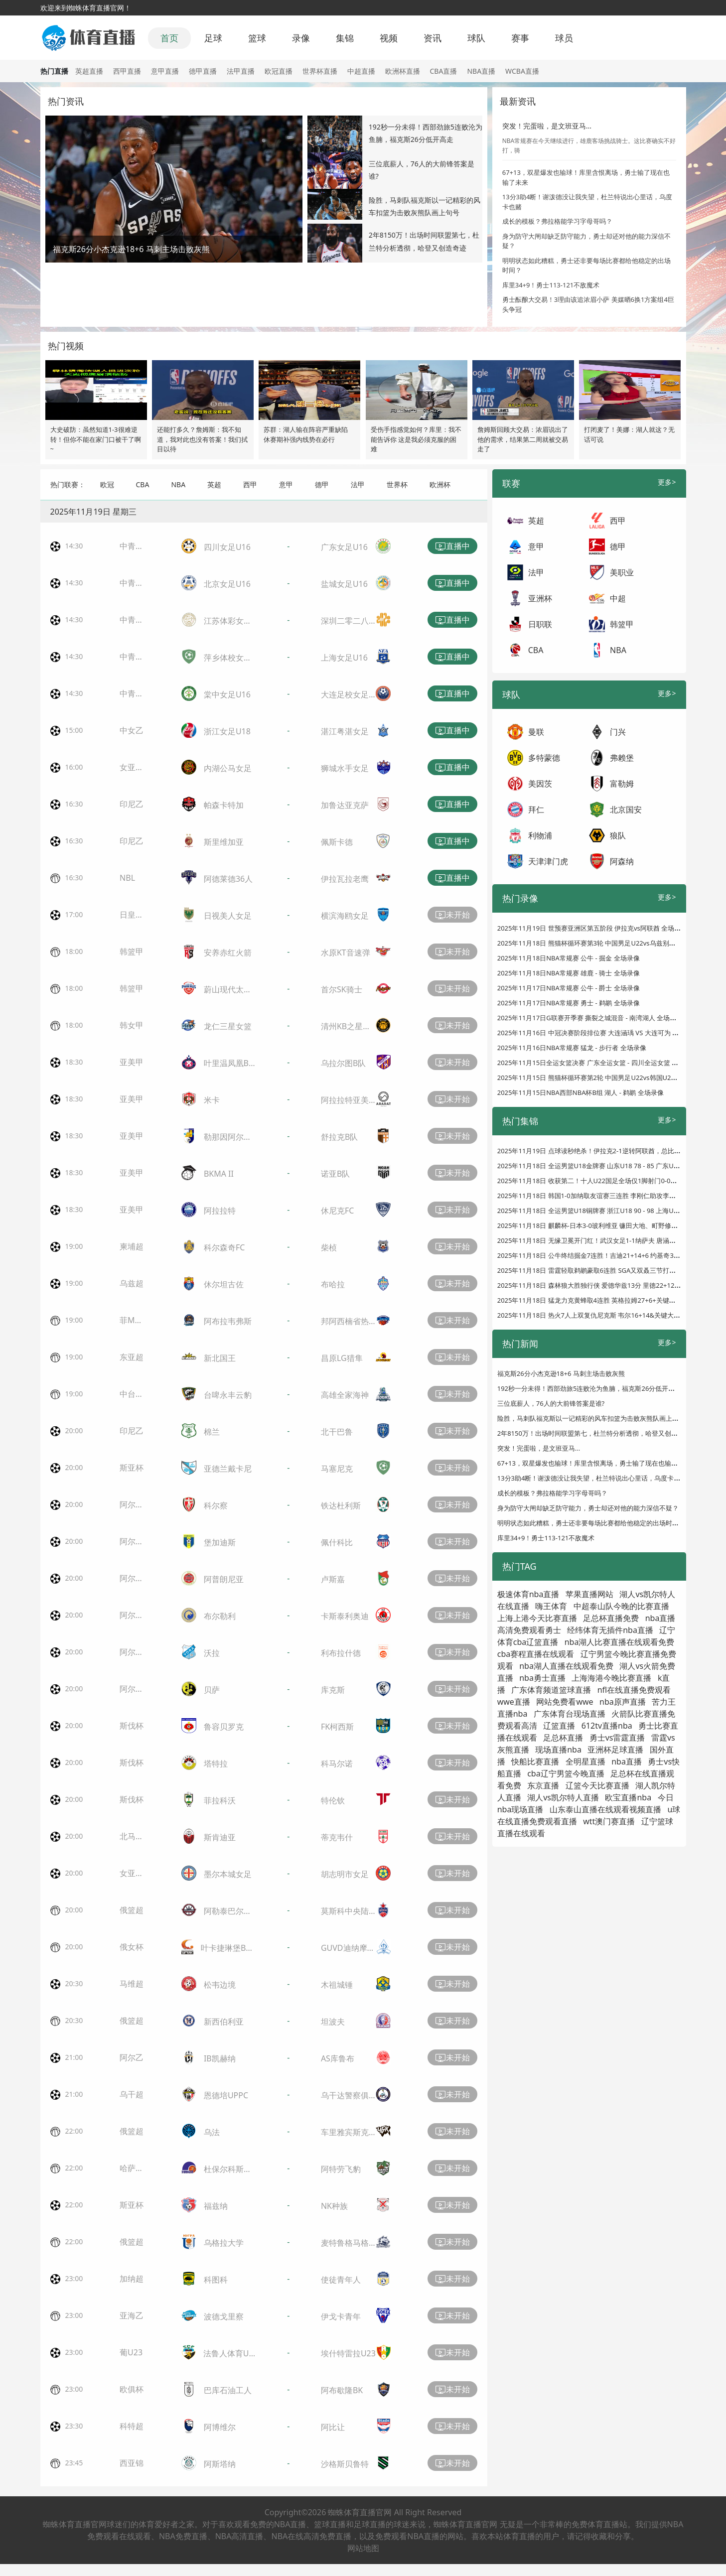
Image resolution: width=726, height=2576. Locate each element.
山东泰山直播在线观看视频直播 (605, 1809)
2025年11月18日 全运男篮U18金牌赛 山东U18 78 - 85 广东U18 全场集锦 (603, 1165)
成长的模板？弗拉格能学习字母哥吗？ (557, 221)
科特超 (132, 2426)
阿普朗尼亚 (224, 1579)
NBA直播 (481, 71)
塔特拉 (216, 1763)
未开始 (452, 915)
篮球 (257, 38)
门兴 (618, 731)
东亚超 (132, 1357)
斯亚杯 (132, 1467)
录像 (301, 38)
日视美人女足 (228, 915)
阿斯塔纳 (220, 2463)
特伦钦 (333, 1800)
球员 (564, 38)
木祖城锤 (337, 1984)
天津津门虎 (548, 861)
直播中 (452, 546)
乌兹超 (132, 1283)
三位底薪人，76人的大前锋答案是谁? (551, 1403)
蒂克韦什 (337, 1837)
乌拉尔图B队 (343, 1063)
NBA (178, 484)
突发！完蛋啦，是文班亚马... (546, 126)
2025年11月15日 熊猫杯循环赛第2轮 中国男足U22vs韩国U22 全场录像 (600, 1077)
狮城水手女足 (345, 768)
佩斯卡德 (337, 841)
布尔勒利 (220, 1616)
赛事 (520, 38)
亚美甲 (132, 1062)
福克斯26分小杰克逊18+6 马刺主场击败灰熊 (561, 1373)
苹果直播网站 (589, 1594)
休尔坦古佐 (224, 1284)
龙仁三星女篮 (228, 1026)
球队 (476, 38)
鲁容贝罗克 (224, 1726)
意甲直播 (165, 71)
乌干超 (132, 2094)
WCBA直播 (522, 71)
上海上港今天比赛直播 (537, 1618)
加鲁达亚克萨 (345, 805)
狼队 (618, 835)
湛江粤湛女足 (345, 731)
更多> (667, 482)
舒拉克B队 (339, 1136)
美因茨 (540, 783)
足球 (213, 38)
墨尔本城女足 (228, 1874)
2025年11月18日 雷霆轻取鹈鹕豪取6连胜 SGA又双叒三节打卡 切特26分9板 (606, 1270)
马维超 (132, 1983)
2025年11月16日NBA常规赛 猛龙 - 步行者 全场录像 (571, 1047)
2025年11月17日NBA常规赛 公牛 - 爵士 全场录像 (568, 987)
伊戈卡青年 (341, 2316)
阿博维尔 (220, 2427)
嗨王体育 (551, 1606)
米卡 (212, 1099)
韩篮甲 (132, 951)
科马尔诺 (337, 1763)
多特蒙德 (544, 757)
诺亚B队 (335, 1173)
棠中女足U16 (227, 694)
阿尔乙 (132, 2057)
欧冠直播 (278, 71)
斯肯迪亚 (220, 1837)
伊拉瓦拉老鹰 (345, 878)
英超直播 (89, 71)
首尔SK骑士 (341, 989)
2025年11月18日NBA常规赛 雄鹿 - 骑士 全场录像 (568, 972)
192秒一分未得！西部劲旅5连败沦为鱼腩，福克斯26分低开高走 (589, 1388)
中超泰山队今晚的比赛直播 (621, 1606)
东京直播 (543, 1785)
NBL (127, 877)
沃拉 (212, 1652)
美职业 (622, 572)
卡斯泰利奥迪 (345, 1616)
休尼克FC (337, 1210)
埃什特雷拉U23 (348, 2353)
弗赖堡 (622, 757)
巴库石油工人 (228, 2390)
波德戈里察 (224, 2316)
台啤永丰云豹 (228, 1394)
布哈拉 (333, 1284)
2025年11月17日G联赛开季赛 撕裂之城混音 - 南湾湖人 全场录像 (590, 1017)
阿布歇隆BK (342, 2390)
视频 (389, 38)
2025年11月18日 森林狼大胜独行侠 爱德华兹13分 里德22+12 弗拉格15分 (603, 1285)
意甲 (286, 484)
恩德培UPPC (226, 2095)
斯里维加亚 (224, 841)
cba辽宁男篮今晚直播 (565, 1773)
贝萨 (212, 1689)
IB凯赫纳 (220, 2058)
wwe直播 (513, 1701)
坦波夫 (333, 2021)
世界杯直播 (319, 71)
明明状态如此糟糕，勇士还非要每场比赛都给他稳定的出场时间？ (591, 1522)
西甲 (250, 484)
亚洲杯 (540, 598)
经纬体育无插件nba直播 (610, 1630)
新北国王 (220, 1358)
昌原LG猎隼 (342, 1358)
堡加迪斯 (220, 1542)
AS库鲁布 (337, 2058)
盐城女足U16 (344, 583)
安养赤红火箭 (228, 952)
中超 (618, 598)
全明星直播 (585, 1761)
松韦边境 (220, 1984)
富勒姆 (622, 783)
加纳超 (132, 2278)
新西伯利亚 (224, 2021)
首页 (169, 38)
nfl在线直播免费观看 (634, 1689)
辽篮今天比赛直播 (597, 1785)
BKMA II (219, 1173)
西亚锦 (132, 2462)
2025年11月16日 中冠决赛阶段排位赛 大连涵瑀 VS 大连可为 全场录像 (597, 1032)
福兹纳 (216, 2205)
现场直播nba (558, 1749)
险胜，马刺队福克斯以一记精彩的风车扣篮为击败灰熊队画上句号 (591, 1418)
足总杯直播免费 (611, 1618)
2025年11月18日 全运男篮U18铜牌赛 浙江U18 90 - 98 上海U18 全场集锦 (603, 1210)
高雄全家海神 (345, 1394)
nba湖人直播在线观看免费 (566, 1665)
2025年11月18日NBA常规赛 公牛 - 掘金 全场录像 (568, 957)
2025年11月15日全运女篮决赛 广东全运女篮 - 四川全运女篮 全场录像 (597, 1062)
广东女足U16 (344, 547)
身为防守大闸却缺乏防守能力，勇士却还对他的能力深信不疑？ (588, 1507)
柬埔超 (132, 1246)
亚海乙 (132, 2315)
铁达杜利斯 (341, 1505)
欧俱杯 (132, 2389)
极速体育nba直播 (528, 1594)
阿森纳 (622, 861)
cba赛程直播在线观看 (536, 1653)
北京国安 (626, 809)
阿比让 (333, 2427)
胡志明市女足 (345, 1874)
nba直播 (626, 1761)
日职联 (540, 624)
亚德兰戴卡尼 (228, 1468)
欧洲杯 (440, 484)
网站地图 (363, 2548)
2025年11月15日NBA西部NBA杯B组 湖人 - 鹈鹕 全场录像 (580, 1092)
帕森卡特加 (224, 805)
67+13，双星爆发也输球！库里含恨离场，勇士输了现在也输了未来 (594, 1463)
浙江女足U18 (227, 731)
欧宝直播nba (628, 1797)
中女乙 (132, 730)
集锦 (345, 38)
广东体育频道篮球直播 (551, 1689)
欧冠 (107, 484)
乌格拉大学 (224, 2242)
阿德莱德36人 (228, 878)
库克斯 (333, 1689)
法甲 (358, 484)
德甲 (322, 484)
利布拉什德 (341, 1652)
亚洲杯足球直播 (615, 1749)
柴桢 (329, 1247)
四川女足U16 (227, 547)
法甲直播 (241, 71)
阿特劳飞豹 (341, 2169)
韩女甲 (132, 1025)
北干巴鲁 (337, 1431)
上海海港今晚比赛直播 (611, 1677)
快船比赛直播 (535, 1761)
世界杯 (397, 484)
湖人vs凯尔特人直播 (563, 1797)
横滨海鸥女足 (345, 915)
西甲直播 (127, 71)
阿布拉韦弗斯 (228, 1321)
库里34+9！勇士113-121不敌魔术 (551, 284)
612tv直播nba (606, 1725)
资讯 (432, 38)
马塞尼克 (337, 1468)
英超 (214, 484)
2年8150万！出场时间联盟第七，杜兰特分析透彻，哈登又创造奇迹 (594, 1433)
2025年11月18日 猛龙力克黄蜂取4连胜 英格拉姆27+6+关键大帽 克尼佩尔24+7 (611, 1300)
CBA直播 (443, 71)
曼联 (536, 731)
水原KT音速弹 (345, 952)
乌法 (212, 2132)
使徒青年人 (341, 2279)
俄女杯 (132, 1946)
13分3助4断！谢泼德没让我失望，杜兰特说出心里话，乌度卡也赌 (592, 1478)
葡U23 (131, 2352)
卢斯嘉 (333, 1579)
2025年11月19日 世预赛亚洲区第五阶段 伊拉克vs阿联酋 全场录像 (592, 928)
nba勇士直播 (542, 1677)
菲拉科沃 (220, 1800)
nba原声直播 (622, 1701)
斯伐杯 (132, 1725)
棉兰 (212, 1431)
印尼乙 (132, 804)
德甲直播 (203, 71)
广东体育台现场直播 (569, 1713)
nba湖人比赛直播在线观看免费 (620, 1641)
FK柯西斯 (337, 1726)
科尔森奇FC (224, 1247)
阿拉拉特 (220, 1210)
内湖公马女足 (228, 768)
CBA (142, 484)
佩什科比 (337, 1542)
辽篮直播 (559, 1725)
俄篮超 (132, 1909)
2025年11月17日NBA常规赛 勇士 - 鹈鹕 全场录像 (568, 1002)
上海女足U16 (344, 657)
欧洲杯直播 (402, 71)
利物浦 (540, 835)
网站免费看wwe (564, 1701)
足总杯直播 (563, 1737)
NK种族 (334, 2205)
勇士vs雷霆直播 (617, 1737)
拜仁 (536, 809)
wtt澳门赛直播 (609, 1821)
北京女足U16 (227, 583)
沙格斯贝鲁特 (345, 2463)
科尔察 (216, 1505)
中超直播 (361, 71)
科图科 (216, 2279)
